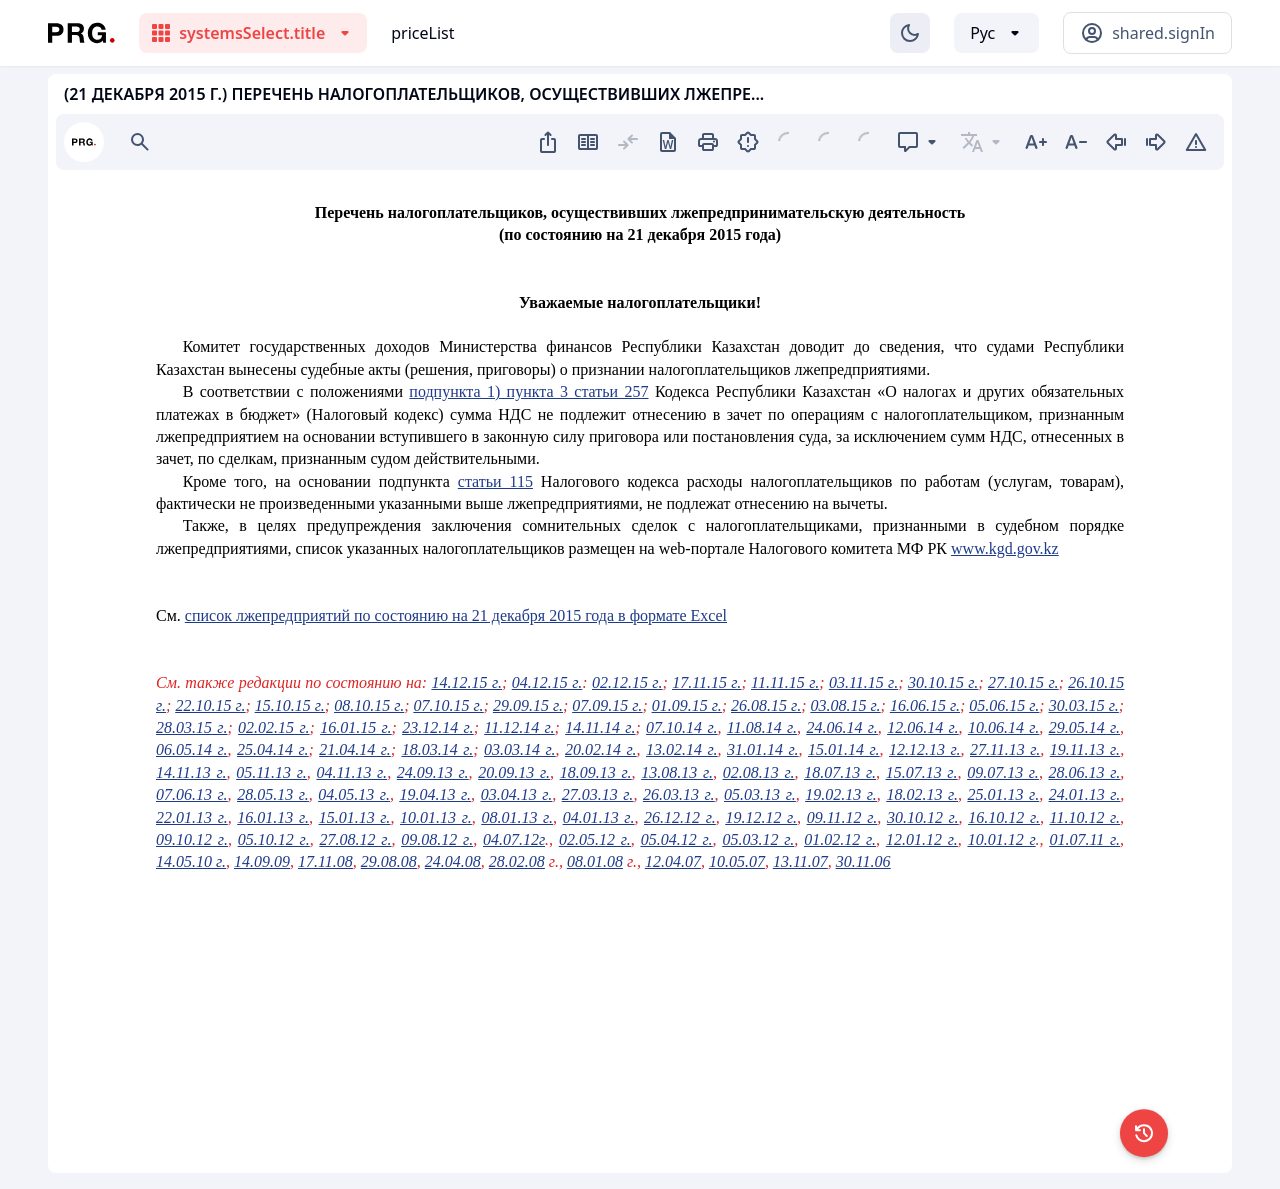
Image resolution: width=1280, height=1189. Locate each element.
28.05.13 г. (273, 794)
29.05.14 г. (1084, 727)
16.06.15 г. (925, 705)
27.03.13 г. (598, 794)
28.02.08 (517, 861)
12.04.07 (673, 861)
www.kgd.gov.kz (1005, 548)
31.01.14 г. (763, 749)
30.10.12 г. (923, 817)
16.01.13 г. (273, 817)
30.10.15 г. (943, 682)
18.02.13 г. (922, 794)
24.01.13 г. (1085, 794)
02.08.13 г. (759, 772)
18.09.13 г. (596, 772)
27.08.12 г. (356, 839)
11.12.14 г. (519, 727)
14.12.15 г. (467, 682)
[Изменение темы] (910, 33)
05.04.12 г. (677, 839)
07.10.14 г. (681, 727)
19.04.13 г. (435, 794)
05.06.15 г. (1004, 705)
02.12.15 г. (627, 682)
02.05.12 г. (595, 839)
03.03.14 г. (520, 749)
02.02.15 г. (273, 727)
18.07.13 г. (840, 772)
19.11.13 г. (1085, 749)
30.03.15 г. (1084, 705)
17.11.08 (325, 861)
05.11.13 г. (271, 772)
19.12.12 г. (761, 817)
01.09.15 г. (687, 705)
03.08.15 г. (846, 705)
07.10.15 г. (449, 705)
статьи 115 (495, 481)
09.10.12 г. (192, 839)
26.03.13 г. (679, 794)
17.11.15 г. (706, 682)
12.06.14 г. (922, 727)
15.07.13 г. (922, 772)
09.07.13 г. (1003, 772)
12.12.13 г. (925, 749)
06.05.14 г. (192, 749)
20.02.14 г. (601, 749)
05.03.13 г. (760, 794)
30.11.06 (863, 861)
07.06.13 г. (192, 794)
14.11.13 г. (191, 772)
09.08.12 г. (437, 839)
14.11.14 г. (600, 727)
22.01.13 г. (192, 817)
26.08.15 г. (766, 705)
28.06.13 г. (1085, 772)
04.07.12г (514, 839)
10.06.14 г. (1003, 727)
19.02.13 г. (841, 794)
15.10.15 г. (290, 705)
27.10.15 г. (1023, 682)
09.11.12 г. (842, 817)
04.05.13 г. (354, 794)
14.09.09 (262, 861)
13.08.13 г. (677, 772)
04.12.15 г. (547, 682)
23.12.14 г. (437, 727)
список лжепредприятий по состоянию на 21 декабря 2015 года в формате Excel (456, 615)
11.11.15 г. (785, 682)
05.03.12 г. (758, 839)
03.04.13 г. (517, 794)
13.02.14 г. (682, 749)
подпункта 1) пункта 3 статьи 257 (528, 391)
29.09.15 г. (528, 705)
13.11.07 (800, 861)
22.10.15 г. (210, 705)
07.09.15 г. (607, 705)
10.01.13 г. (436, 817)
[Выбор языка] (996, 33)
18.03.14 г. (438, 749)
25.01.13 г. (1004, 794)
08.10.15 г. (369, 705)
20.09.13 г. (514, 772)
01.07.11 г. (1084, 839)
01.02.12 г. (840, 839)
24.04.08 (453, 861)
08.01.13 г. (517, 817)
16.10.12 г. (1004, 817)
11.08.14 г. (762, 727)
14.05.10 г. (191, 861)
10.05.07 (737, 861)
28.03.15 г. (191, 727)
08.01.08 (595, 861)
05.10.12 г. (274, 839)
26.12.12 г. (680, 817)
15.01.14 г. (844, 749)
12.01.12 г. (922, 839)
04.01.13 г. (599, 817)
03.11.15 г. (863, 682)
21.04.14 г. (355, 749)
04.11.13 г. (352, 772)
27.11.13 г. (1005, 749)
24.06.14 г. (841, 727)
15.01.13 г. (355, 817)
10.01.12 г (1002, 839)
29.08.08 (389, 861)
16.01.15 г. (355, 727)
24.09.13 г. (433, 772)
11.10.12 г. (1085, 817)
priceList (422, 33)
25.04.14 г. (273, 749)
